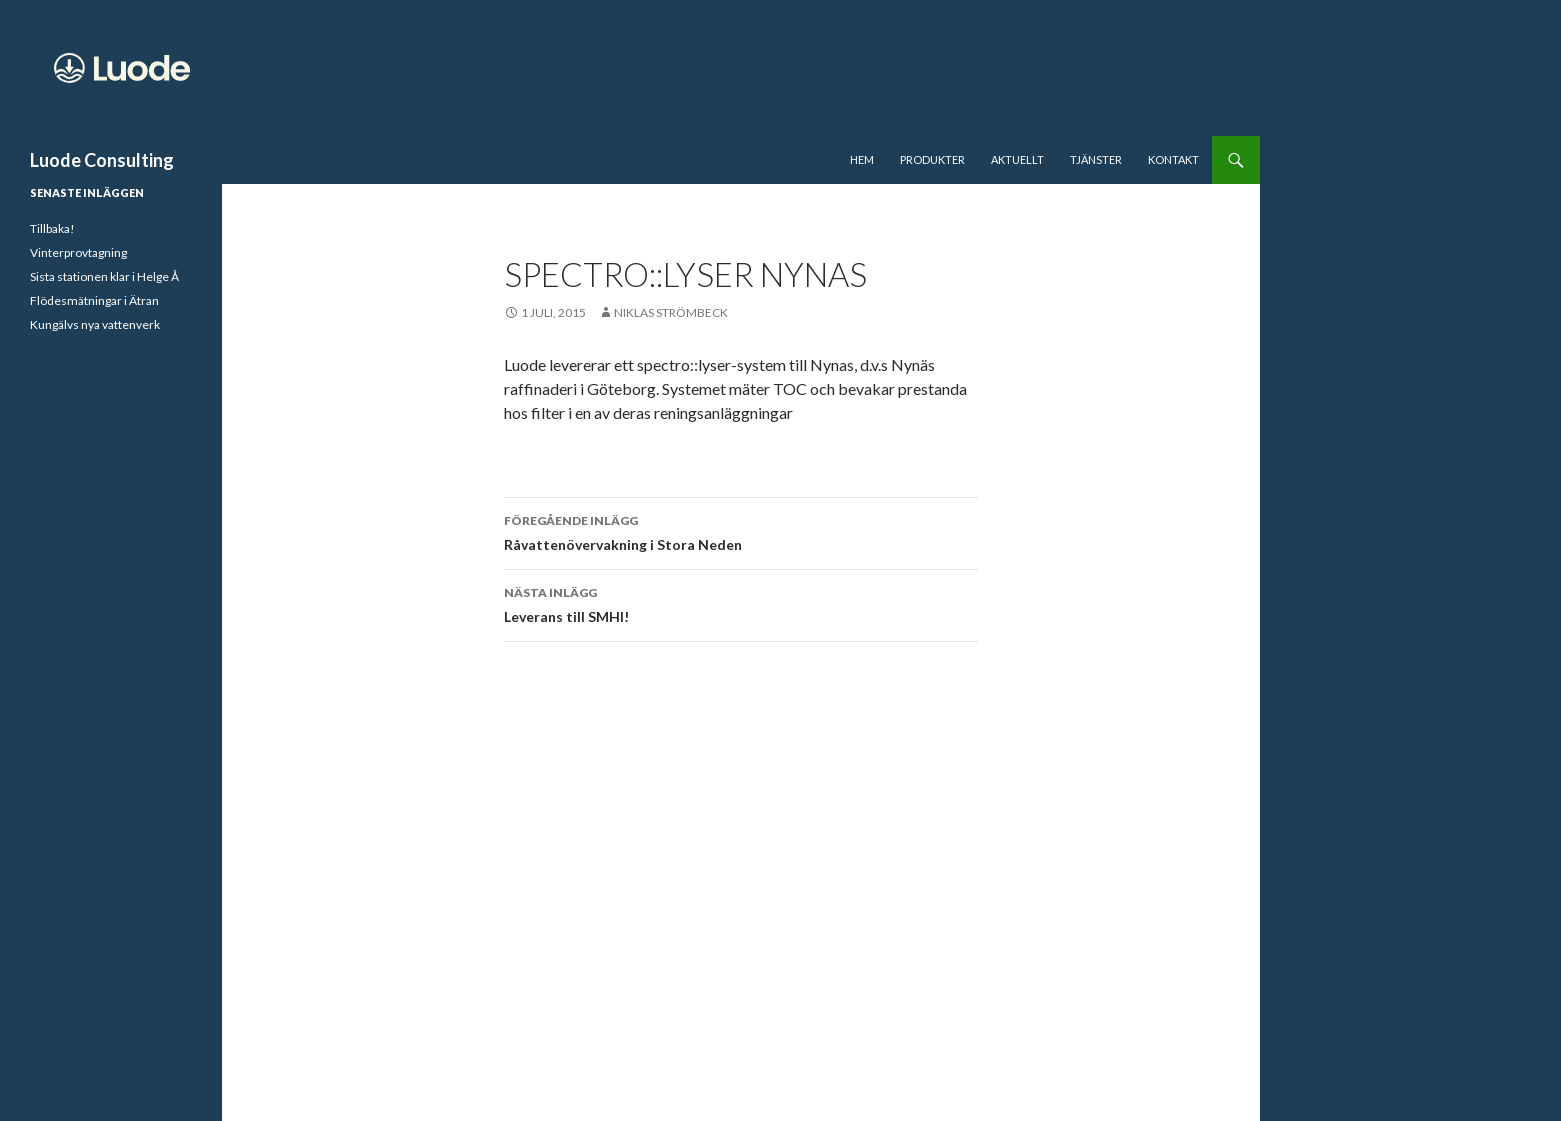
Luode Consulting (102, 160)
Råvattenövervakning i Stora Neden (741, 531)
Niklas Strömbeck (671, 312)
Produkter (932, 159)
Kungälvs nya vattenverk (95, 324)
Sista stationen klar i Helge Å (104, 276)
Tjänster (1096, 159)
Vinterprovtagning (78, 252)
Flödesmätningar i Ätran (94, 300)
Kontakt (1173, 159)
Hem (862, 159)
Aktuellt (1017, 159)
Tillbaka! (52, 228)
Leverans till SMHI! (741, 603)
